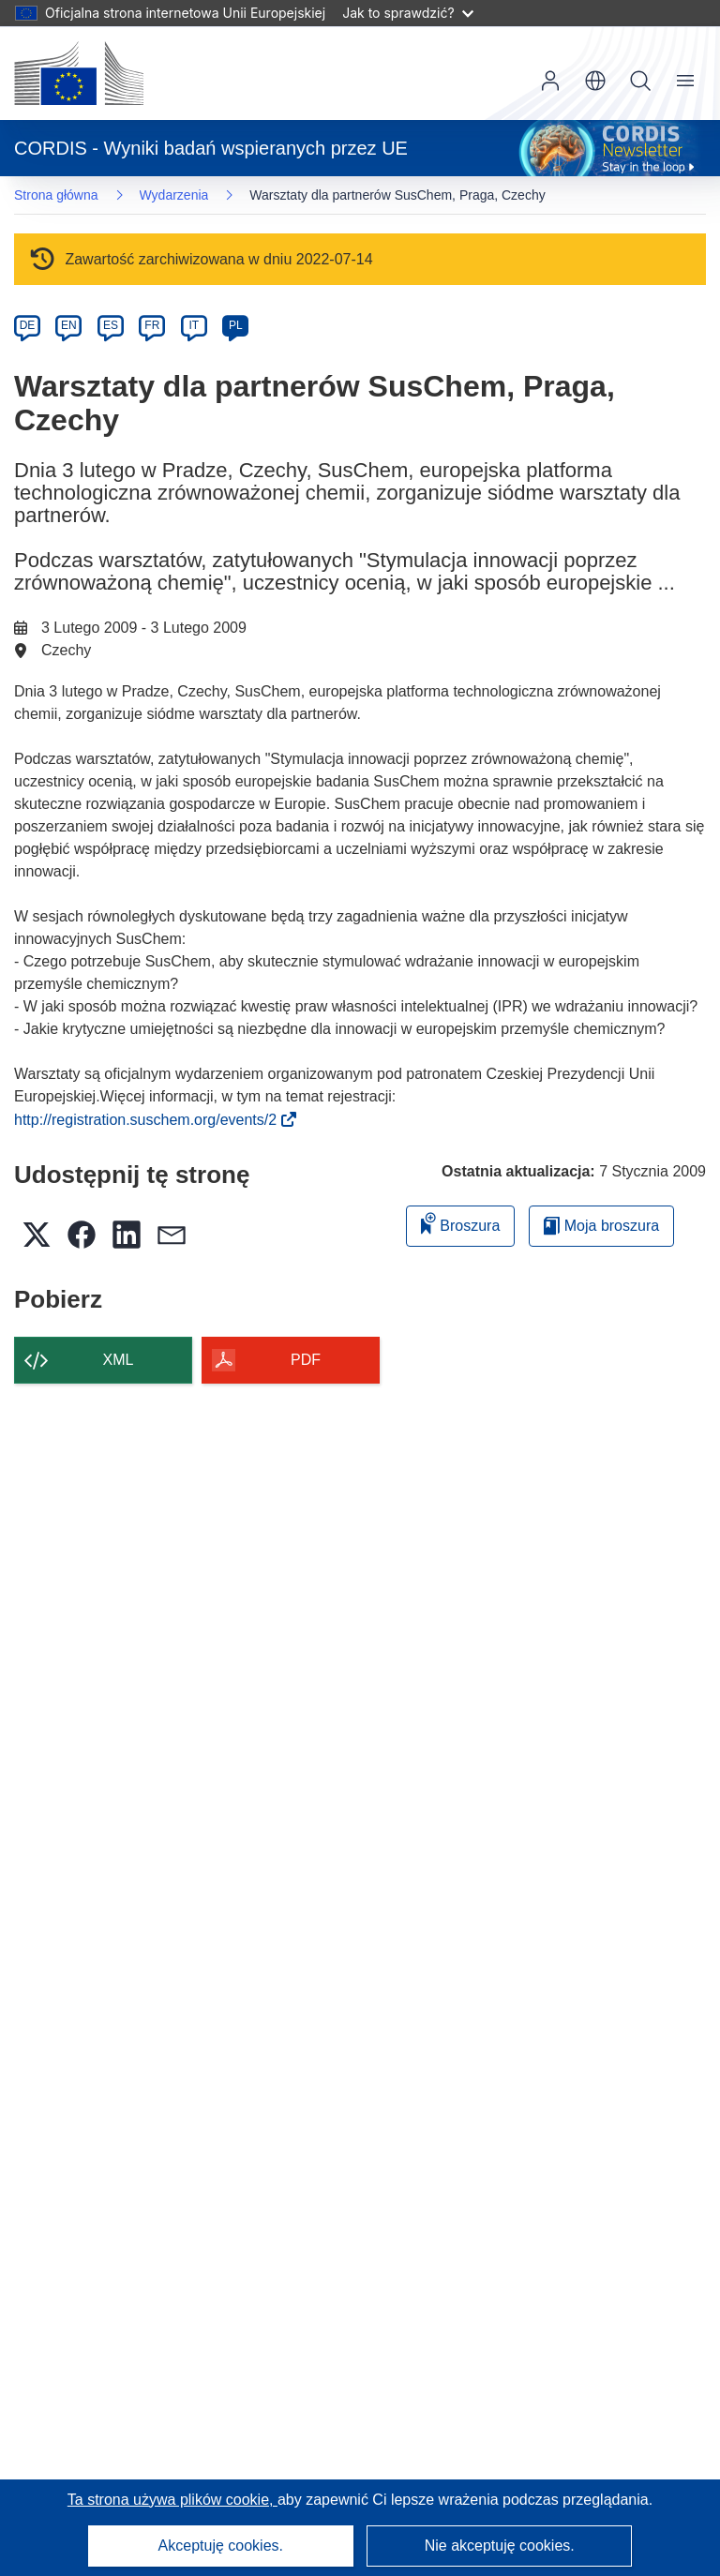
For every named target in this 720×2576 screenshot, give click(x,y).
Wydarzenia (174, 194)
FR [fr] (151, 325)
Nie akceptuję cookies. (500, 2546)
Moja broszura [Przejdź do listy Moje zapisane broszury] (601, 1226)
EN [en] (69, 325)
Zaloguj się (550, 80)
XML (118, 1360)
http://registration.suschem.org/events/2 (151, 1120)
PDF (306, 1360)
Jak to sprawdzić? (407, 13)
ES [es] (110, 325)
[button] (595, 80)
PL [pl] (236, 325)
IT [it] (193, 325)
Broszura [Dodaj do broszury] (460, 1223)
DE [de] (28, 325)
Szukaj (640, 80)
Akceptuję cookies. (220, 2546)
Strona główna (56, 194)
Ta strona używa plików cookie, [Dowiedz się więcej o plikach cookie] (173, 2500)
